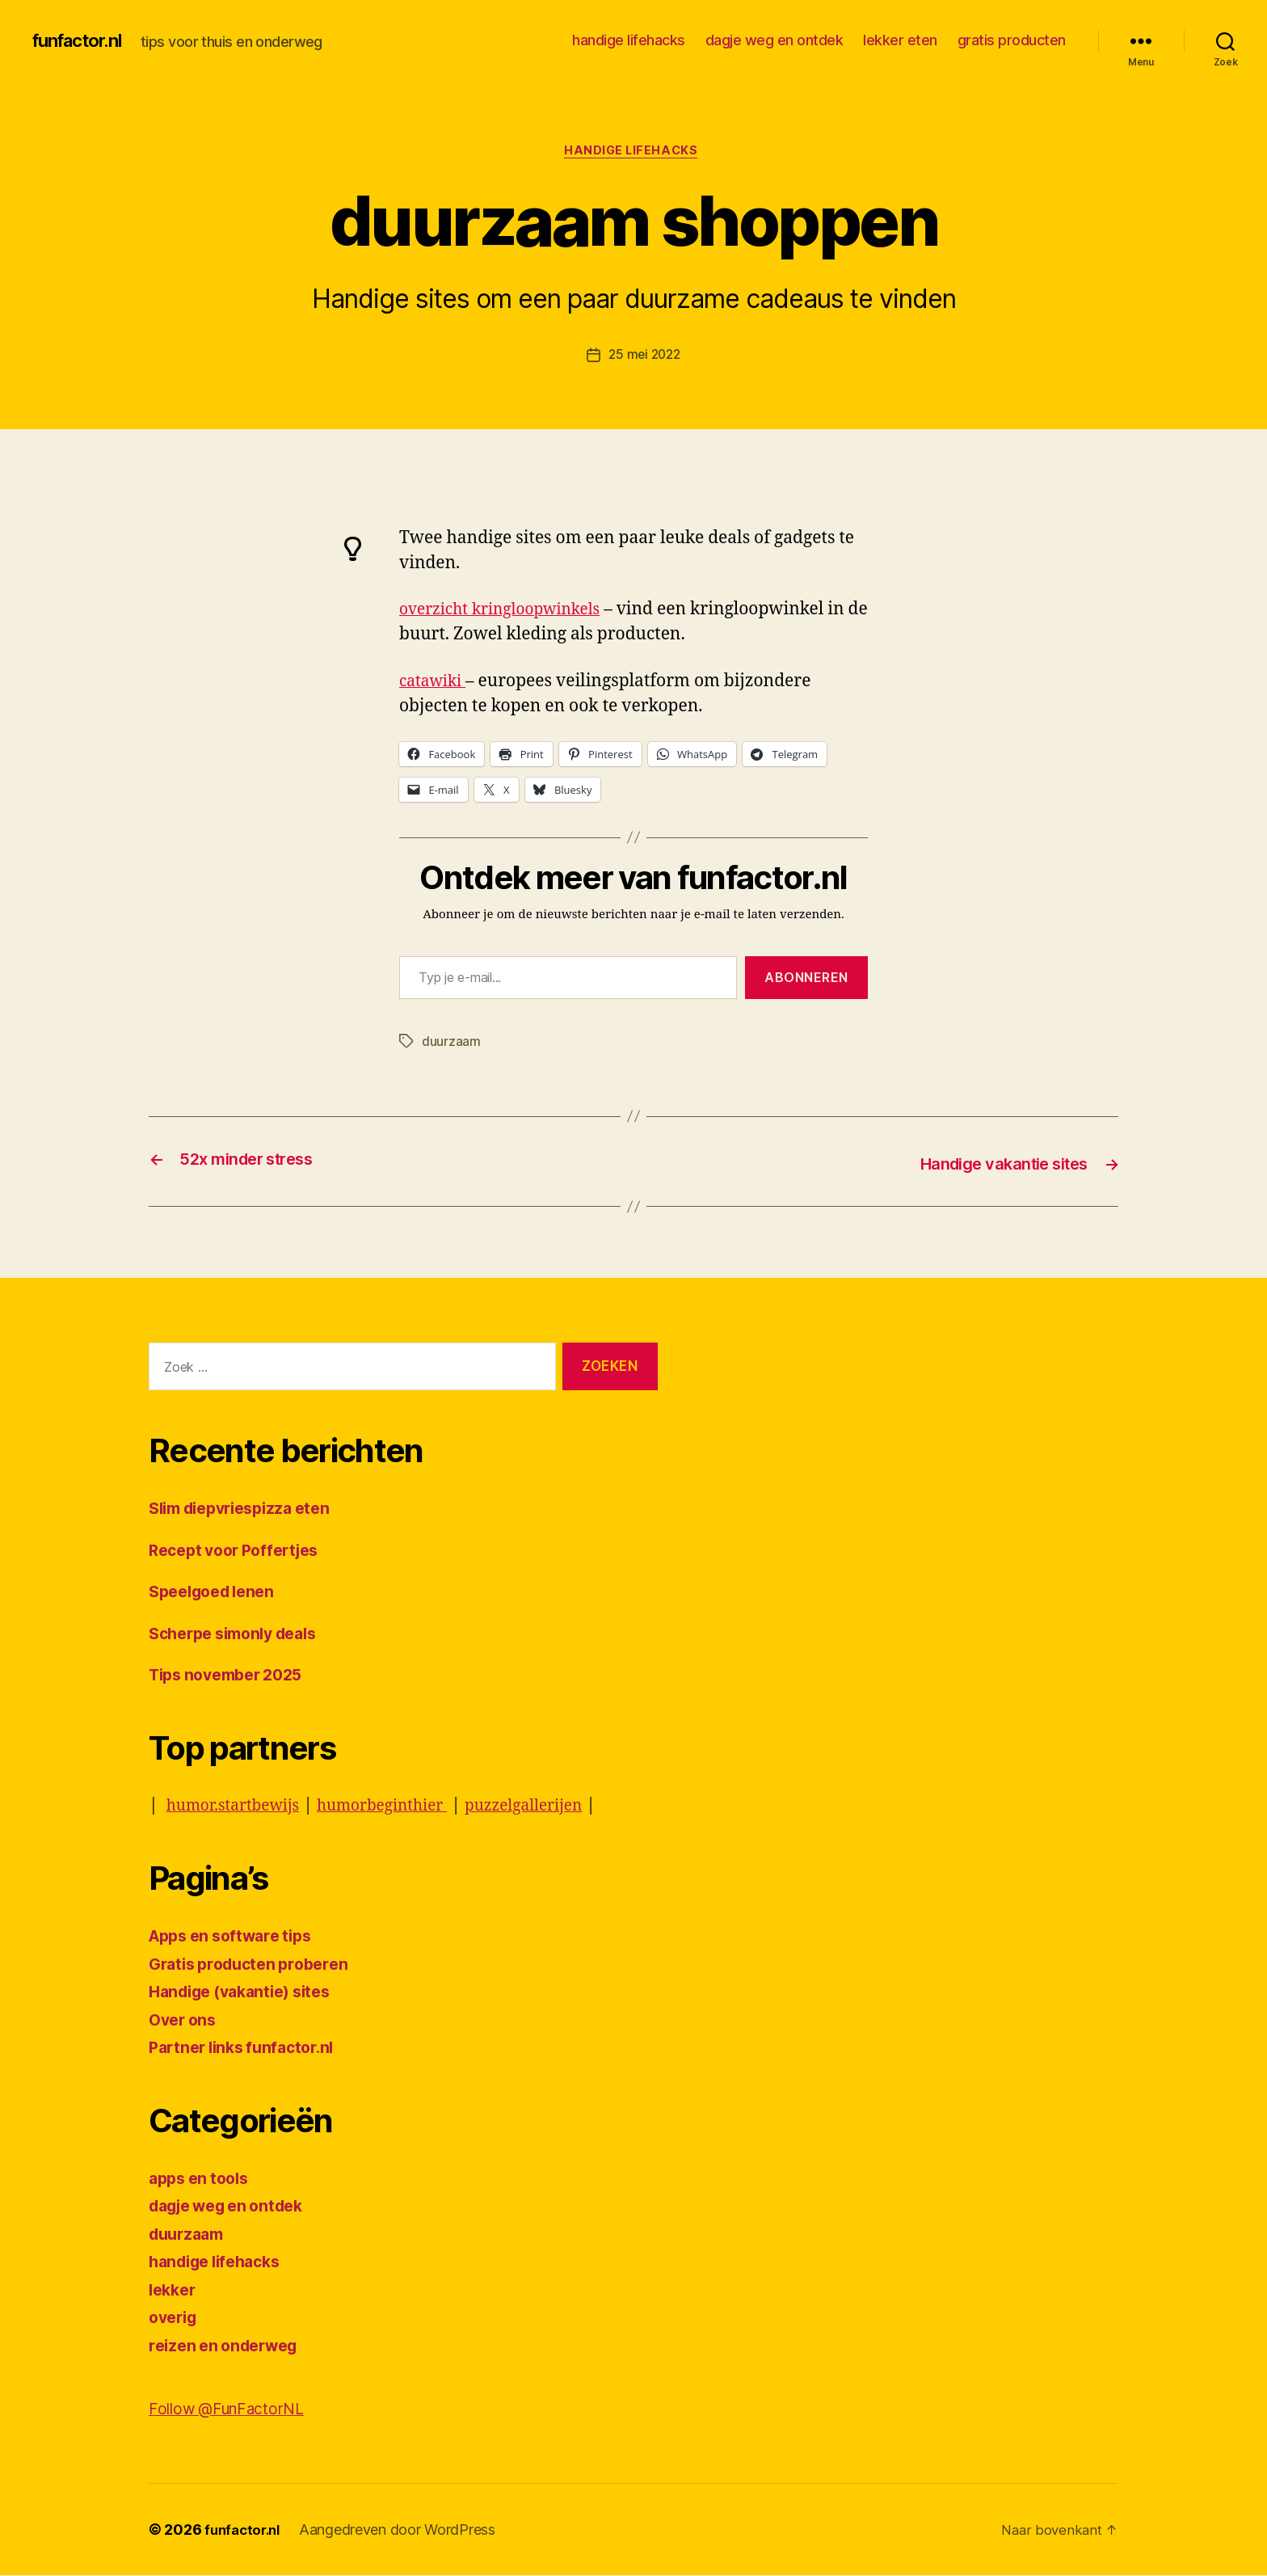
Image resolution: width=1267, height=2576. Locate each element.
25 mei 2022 (644, 357)
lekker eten (900, 40)
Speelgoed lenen (217, 1592)
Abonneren (806, 980)
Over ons (185, 2019)
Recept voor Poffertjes (241, 1550)
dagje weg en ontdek (774, 40)
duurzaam (451, 1043)
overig (175, 2318)
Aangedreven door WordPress (403, 2530)
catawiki (435, 683)
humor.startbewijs (240, 1805)
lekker (174, 2289)
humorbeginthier (402, 1805)
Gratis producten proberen (256, 1964)
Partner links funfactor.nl (248, 2048)
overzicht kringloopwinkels (510, 612)
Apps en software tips (237, 1936)
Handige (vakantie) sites (248, 1992)
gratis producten (1012, 40)
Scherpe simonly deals (241, 1633)
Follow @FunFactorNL (234, 2409)
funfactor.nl (82, 40)
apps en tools (203, 2178)
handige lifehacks (628, 40)
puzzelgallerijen (557, 1805)
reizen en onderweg (229, 2345)
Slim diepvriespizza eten (248, 1509)
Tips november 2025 (233, 1675)
